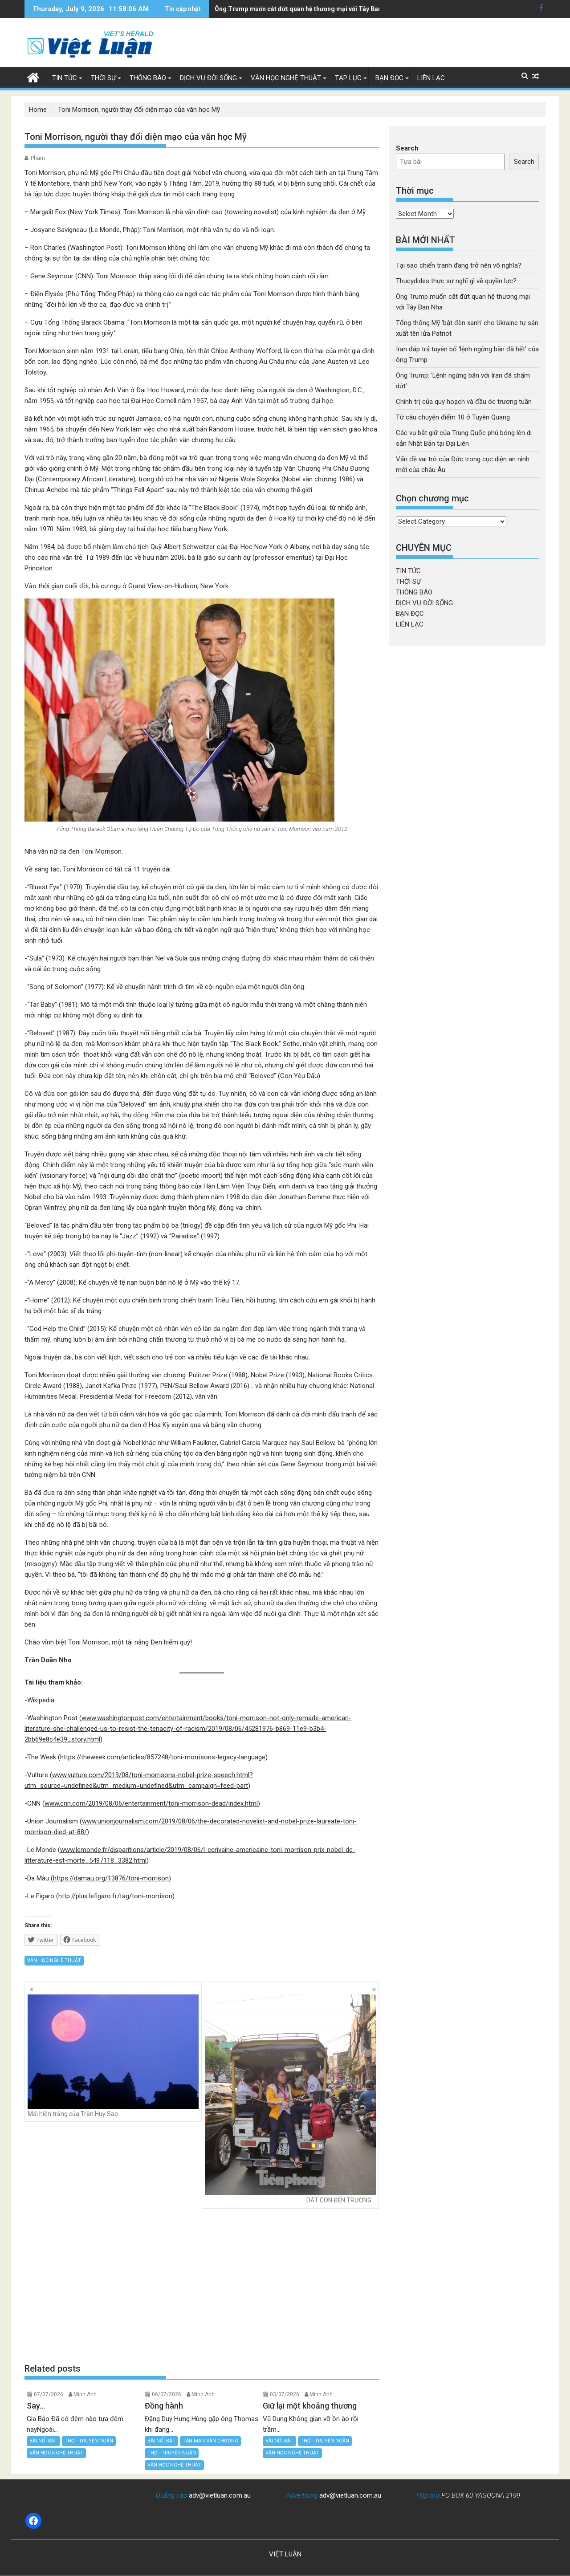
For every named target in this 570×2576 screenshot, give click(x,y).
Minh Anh (85, 2394)
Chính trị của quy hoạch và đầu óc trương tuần (464, 402)
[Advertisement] (201, 2285)
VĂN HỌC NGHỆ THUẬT (286, 78)
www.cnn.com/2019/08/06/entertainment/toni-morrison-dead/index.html (151, 1803)
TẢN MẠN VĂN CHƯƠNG (210, 2441)
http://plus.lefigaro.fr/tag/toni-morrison (115, 1896)
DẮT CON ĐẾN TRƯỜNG (290, 2099)
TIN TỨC (64, 78)
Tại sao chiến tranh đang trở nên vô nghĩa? (458, 265)
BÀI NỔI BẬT (43, 2441)
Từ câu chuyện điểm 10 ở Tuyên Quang (453, 417)
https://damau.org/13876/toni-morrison (111, 1878)
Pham (38, 158)
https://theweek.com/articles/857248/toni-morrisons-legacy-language (162, 1757)
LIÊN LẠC (431, 78)
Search (407, 148)
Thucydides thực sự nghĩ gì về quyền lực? (456, 281)
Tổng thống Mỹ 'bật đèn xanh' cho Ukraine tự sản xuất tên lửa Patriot (314, 8)
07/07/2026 (48, 2394)
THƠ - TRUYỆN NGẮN (89, 2441)
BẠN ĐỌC (389, 78)
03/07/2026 (284, 2394)
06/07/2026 (166, 2394)
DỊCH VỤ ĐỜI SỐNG (208, 78)
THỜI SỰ (103, 78)
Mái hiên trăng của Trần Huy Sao (113, 2055)
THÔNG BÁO (148, 78)
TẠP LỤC (348, 78)
